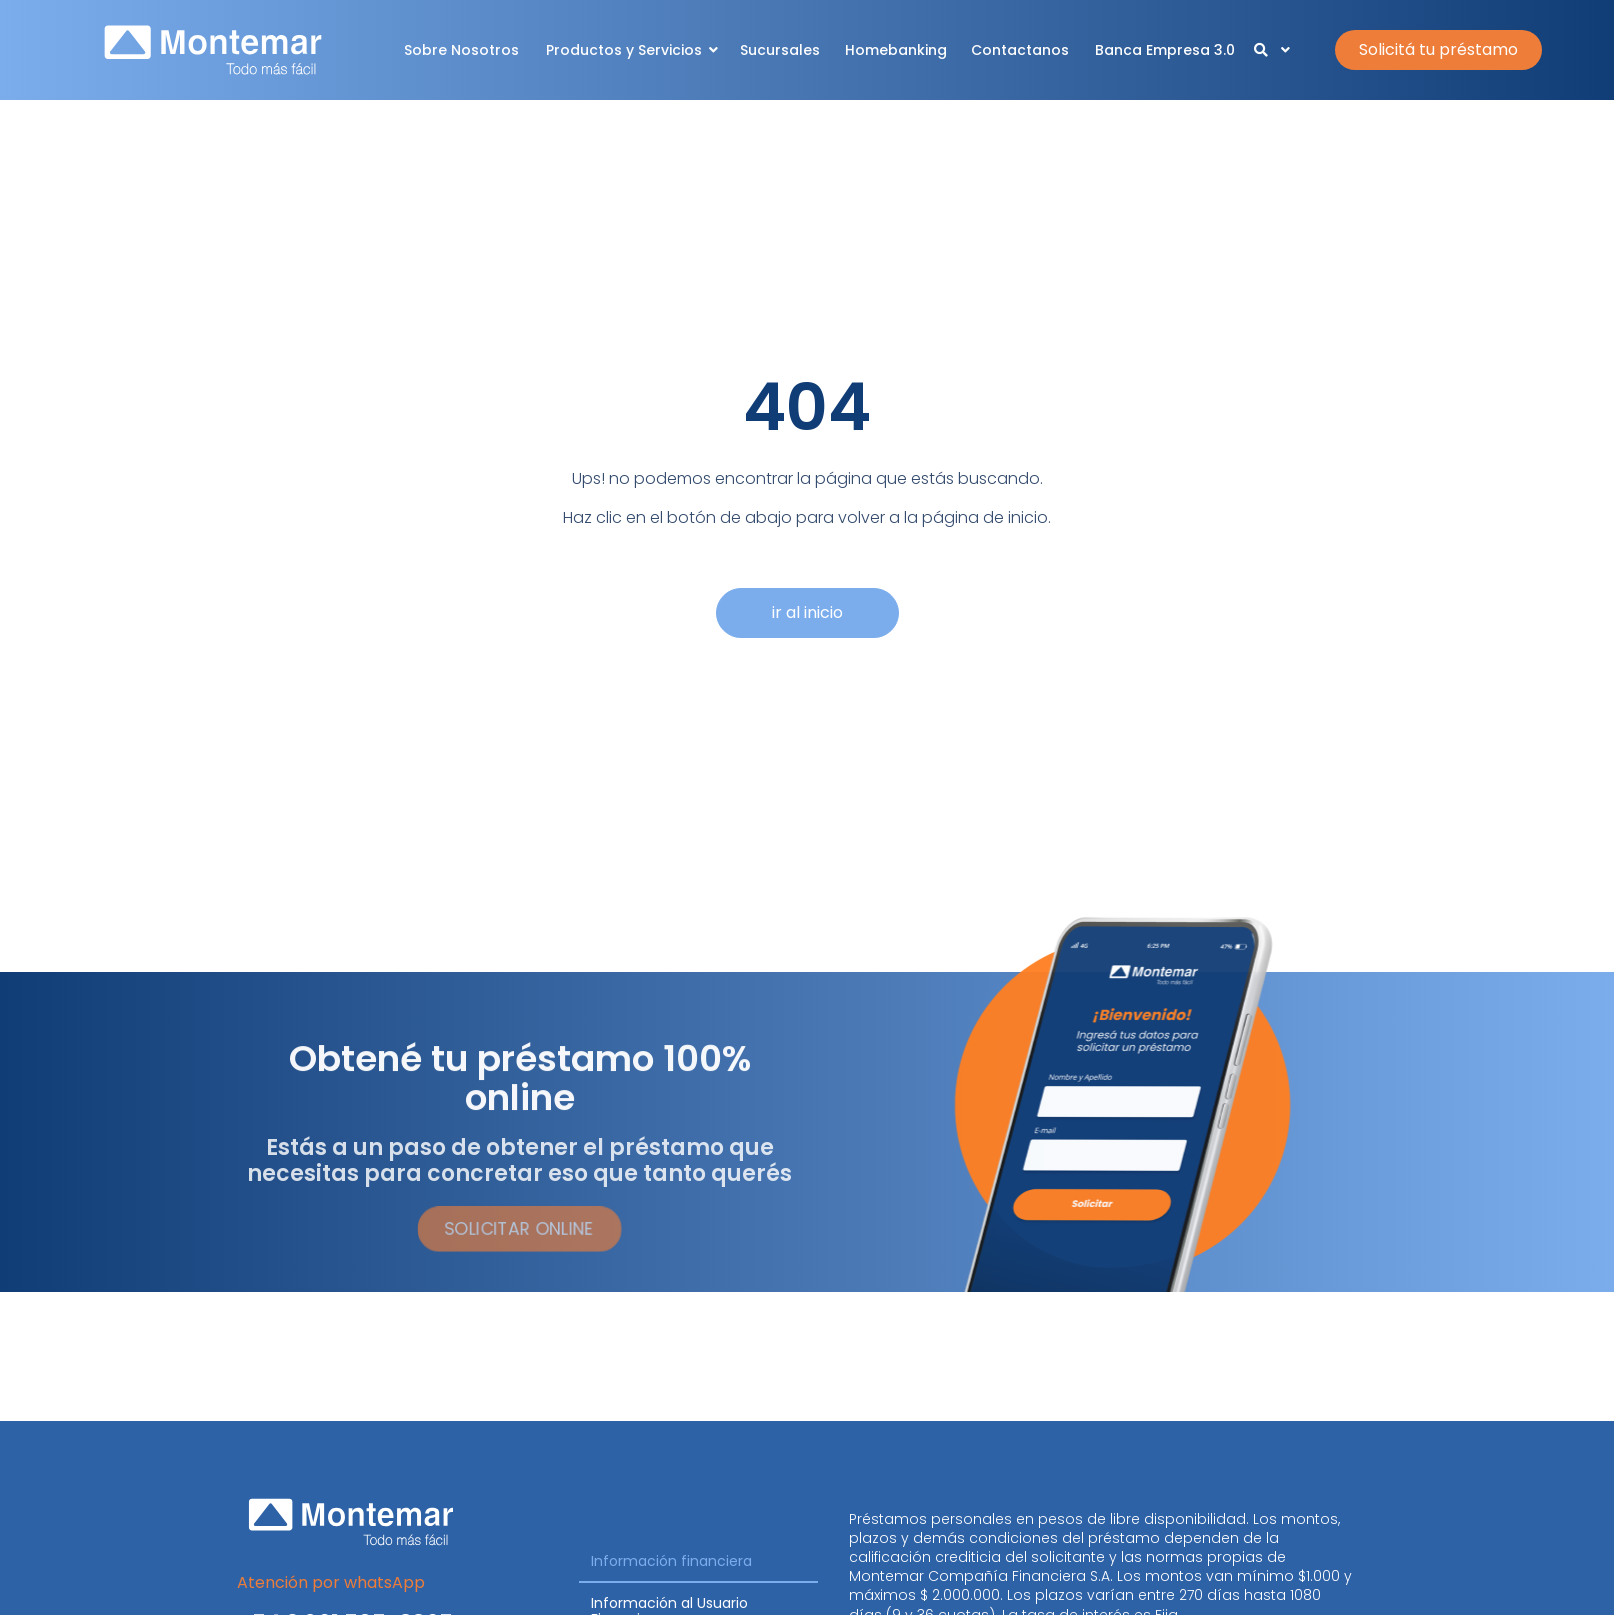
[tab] (698, 1562)
